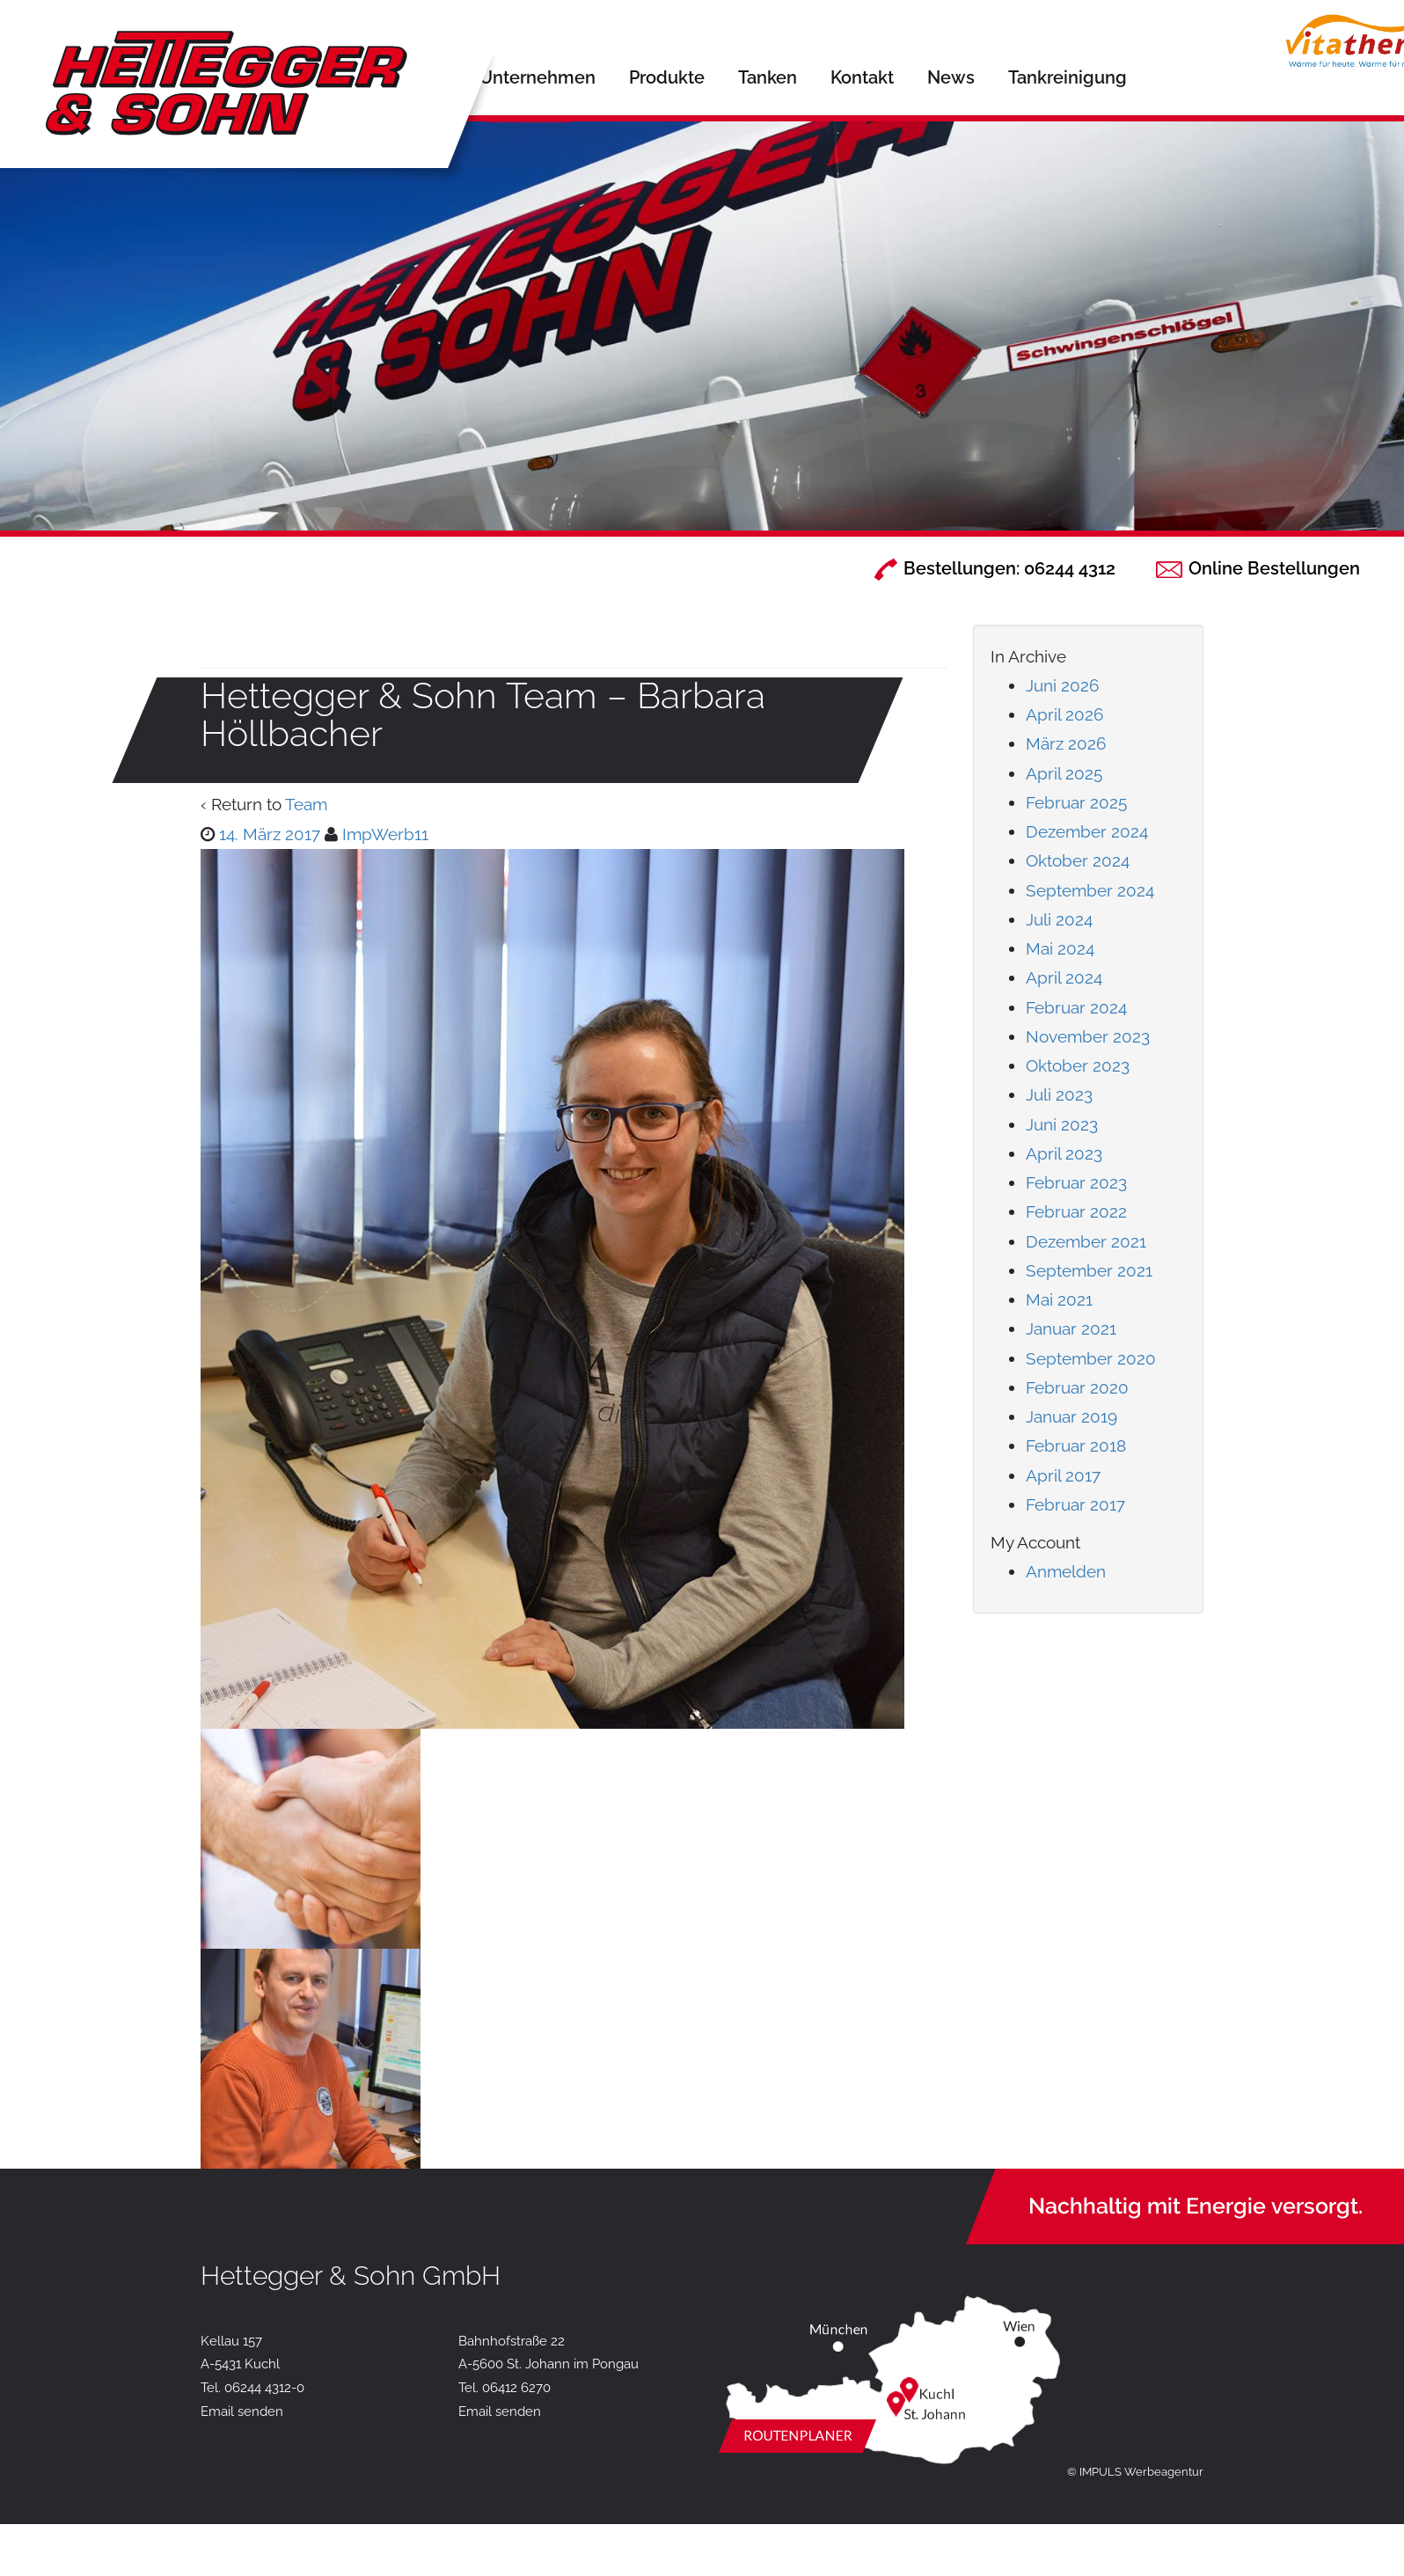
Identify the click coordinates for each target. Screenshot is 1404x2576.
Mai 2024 (1060, 948)
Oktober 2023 (1078, 1065)
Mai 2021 (1059, 1299)
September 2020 (1091, 1358)
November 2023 (1088, 1036)
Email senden (242, 2411)
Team (306, 804)
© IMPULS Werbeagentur (1135, 2471)
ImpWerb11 (385, 834)
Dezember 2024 (1087, 831)
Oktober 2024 (1078, 860)
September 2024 (1090, 890)
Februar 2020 (1077, 1387)
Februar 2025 (1076, 802)
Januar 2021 (1071, 1328)
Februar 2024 (1076, 1007)
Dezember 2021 (1086, 1241)
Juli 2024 (1059, 919)
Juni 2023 (1062, 1124)
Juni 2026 (1062, 685)
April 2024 (1064, 977)
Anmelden (1066, 1571)
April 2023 (1064, 1153)
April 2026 (1064, 714)
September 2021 (1089, 1270)
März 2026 (1066, 743)
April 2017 (1063, 1475)
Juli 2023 (1059, 1094)
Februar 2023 (1076, 1182)
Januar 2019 (1071, 1416)
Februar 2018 (1076, 1445)
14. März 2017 (269, 834)
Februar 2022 (1076, 1211)
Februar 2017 (1075, 1504)
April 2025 (1064, 773)
